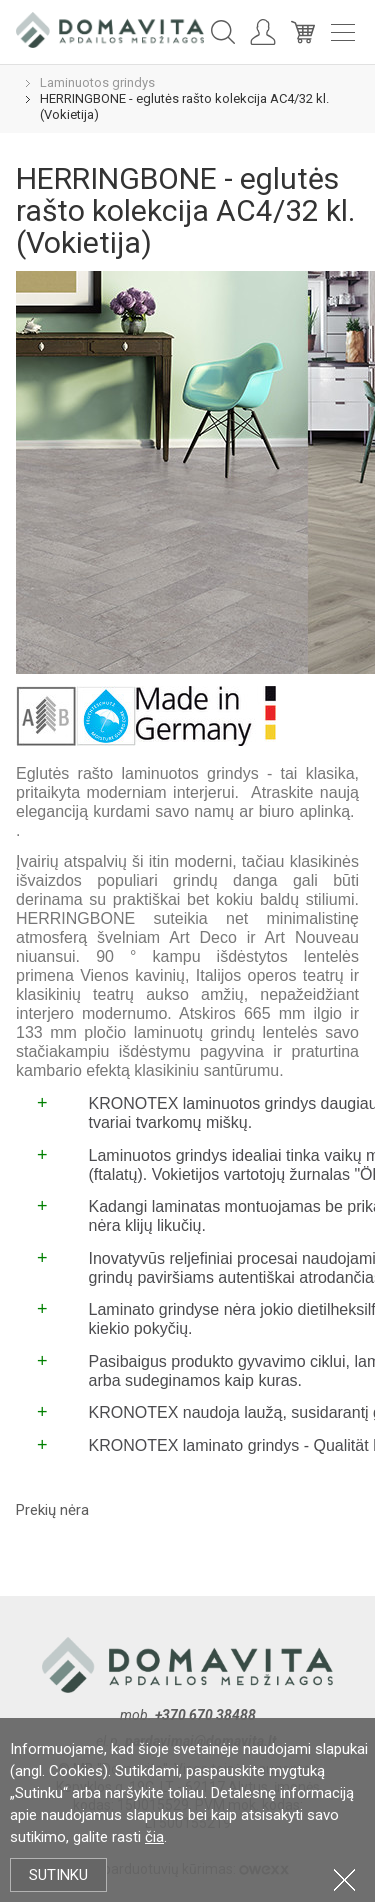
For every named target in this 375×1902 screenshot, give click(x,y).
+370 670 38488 (205, 1715)
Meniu (343, 32)
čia (154, 1837)
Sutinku (58, 1875)
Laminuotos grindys (97, 82)
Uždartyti (344, 1879)
